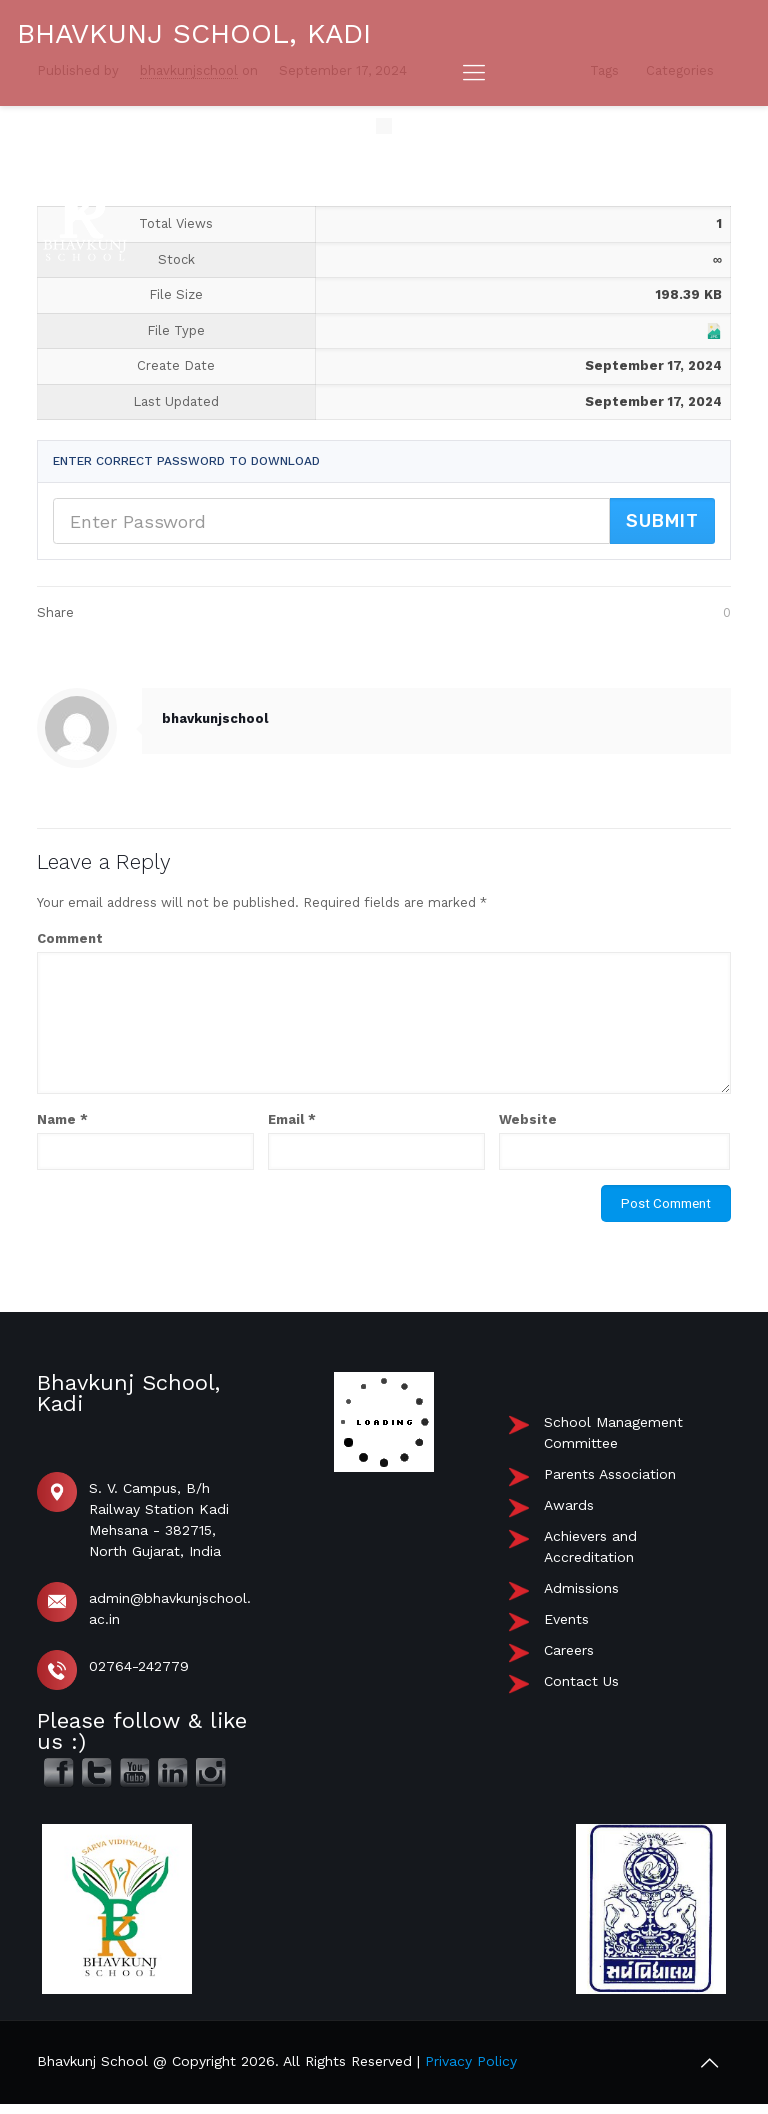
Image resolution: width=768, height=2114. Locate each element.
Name (62, 1119)
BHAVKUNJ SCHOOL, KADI (194, 33)
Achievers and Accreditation (590, 1546)
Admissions (581, 1588)
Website (528, 1119)
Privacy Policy (471, 2061)
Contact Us (581, 1681)
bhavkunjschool (215, 718)
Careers (569, 1650)
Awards (569, 1505)
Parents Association (610, 1474)
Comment (70, 938)
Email (292, 1119)
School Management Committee (613, 1432)
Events (566, 1619)
